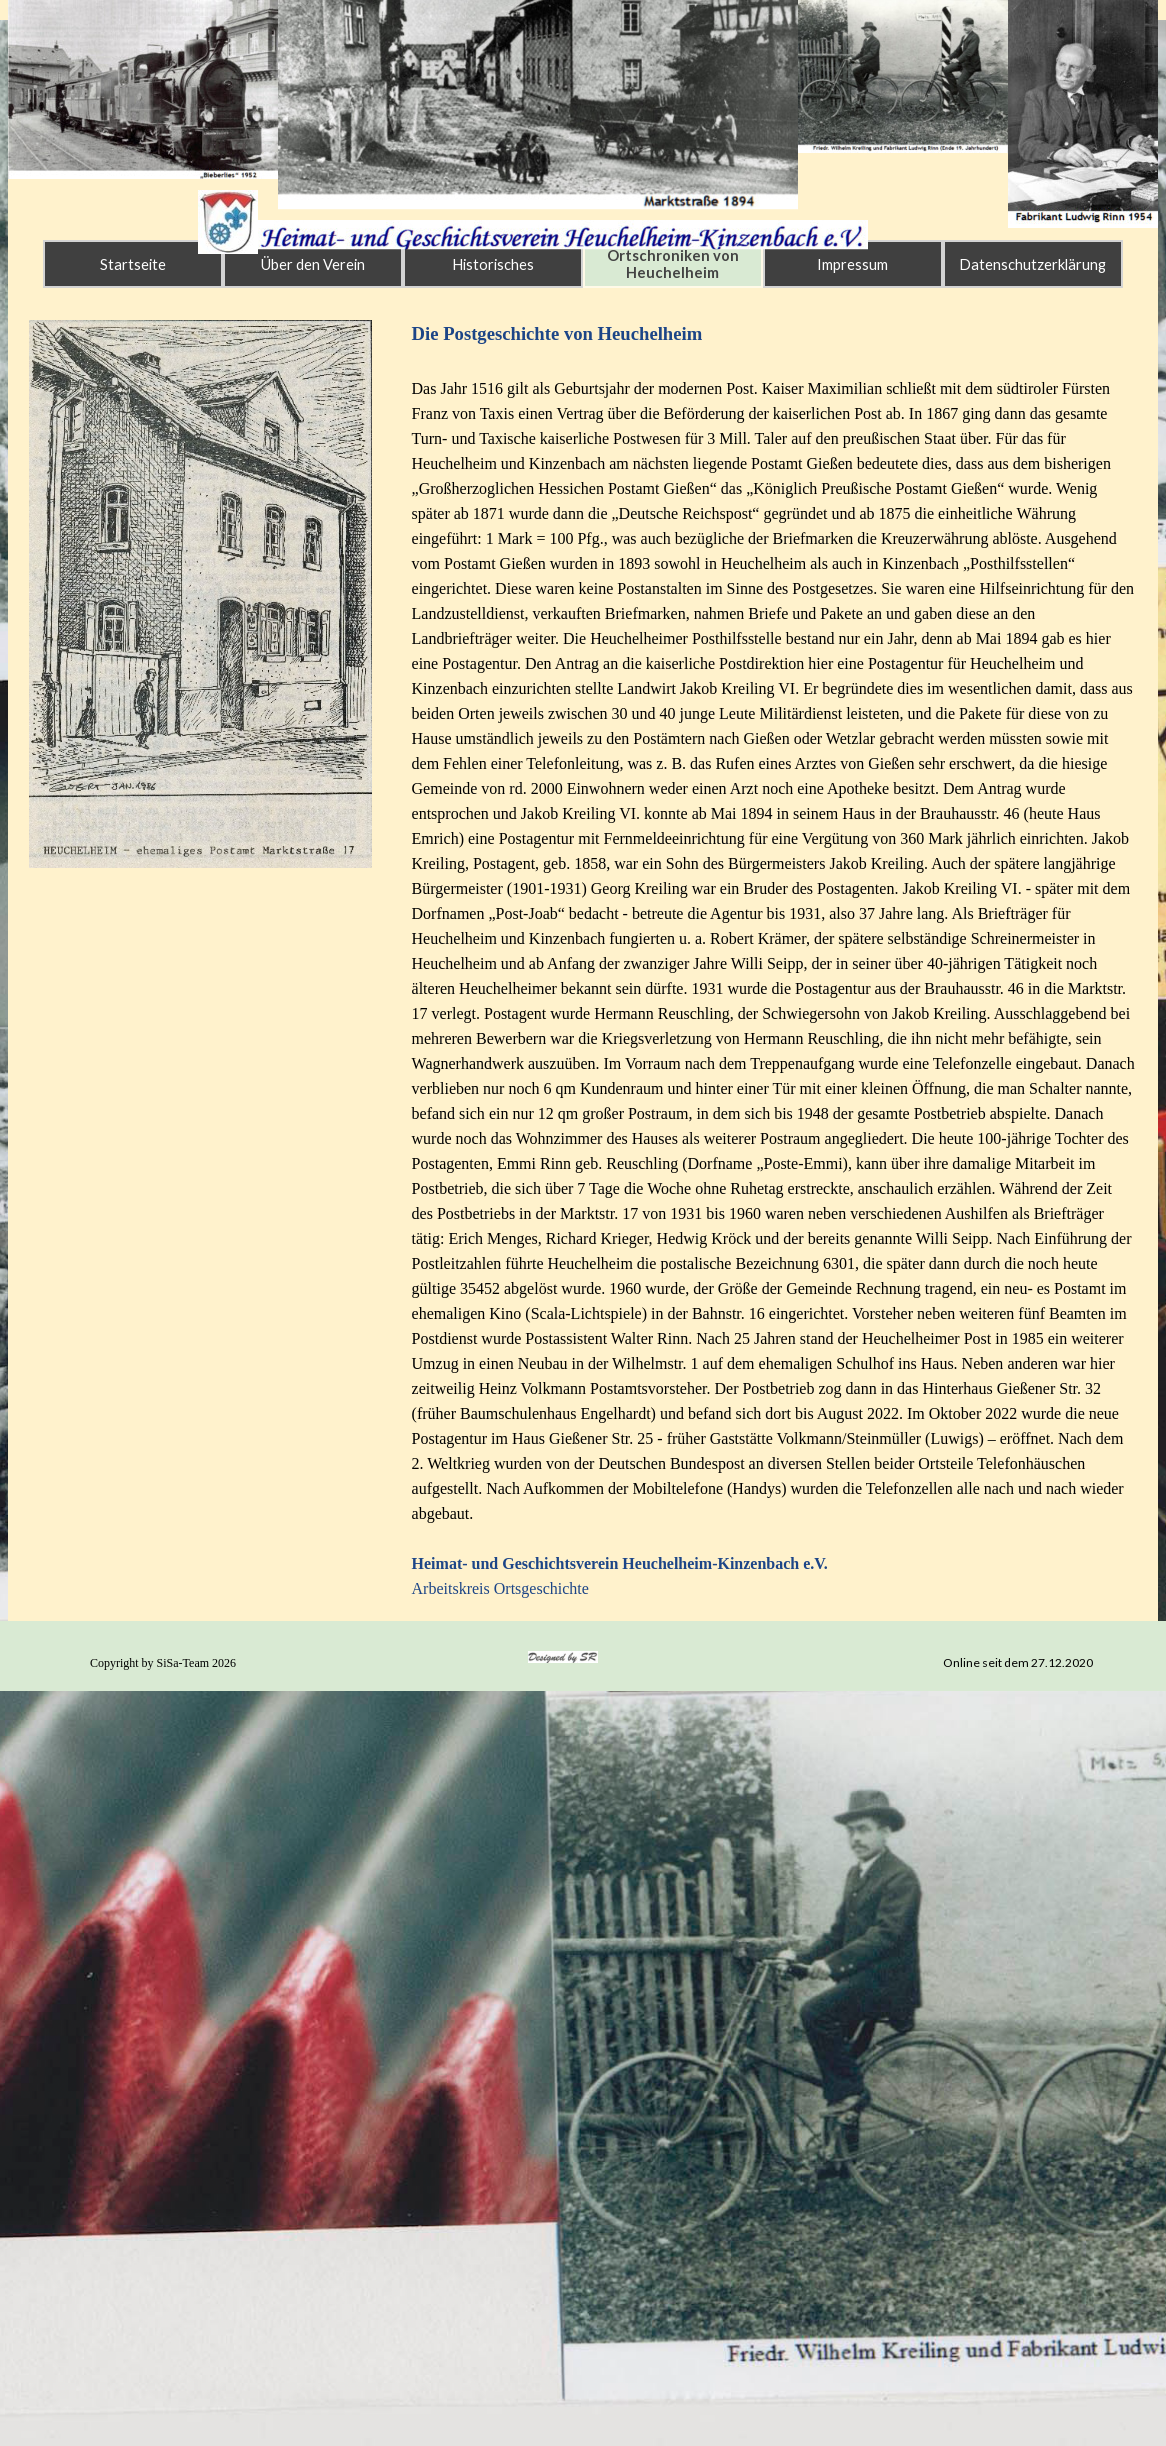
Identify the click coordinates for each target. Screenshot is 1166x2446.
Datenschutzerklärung (1032, 264)
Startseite (133, 264)
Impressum (852, 264)
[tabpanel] (775, 960)
